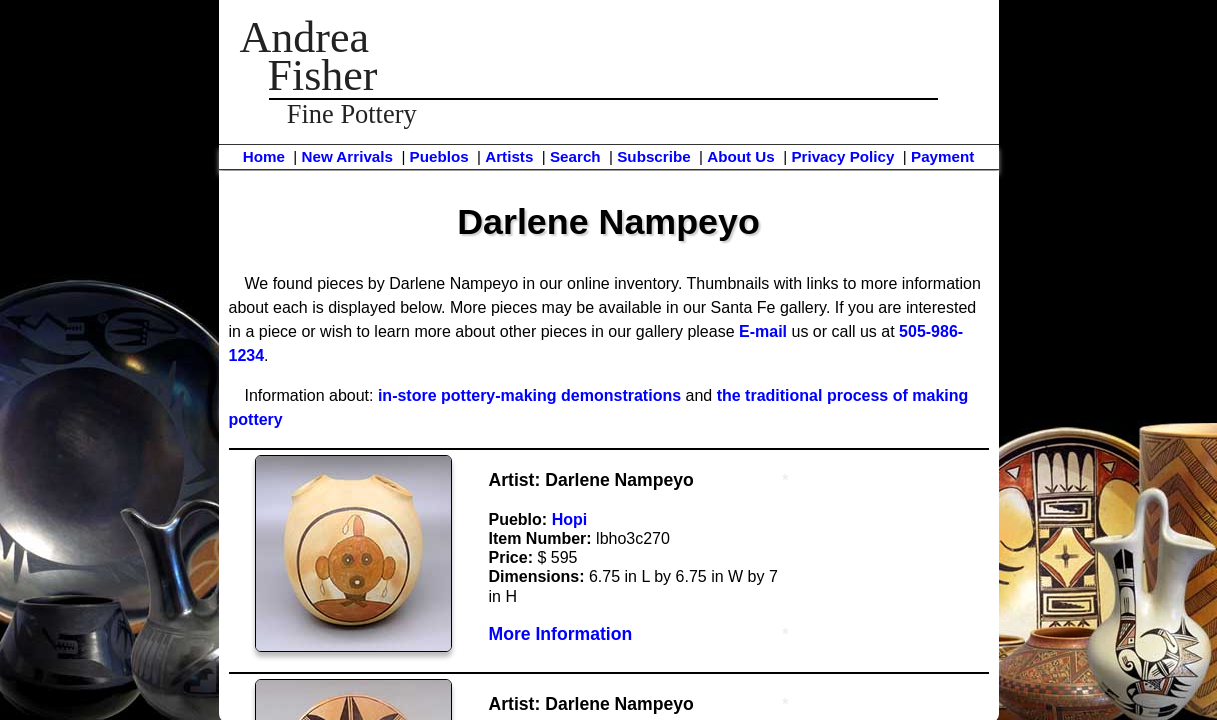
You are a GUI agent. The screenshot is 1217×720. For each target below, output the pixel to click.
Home (264, 156)
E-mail (763, 331)
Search (575, 156)
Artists (509, 156)
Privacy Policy (842, 156)
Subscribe (653, 156)
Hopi (570, 519)
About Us (741, 156)
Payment (942, 156)
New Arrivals (346, 156)
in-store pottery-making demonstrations (529, 395)
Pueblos (439, 156)
